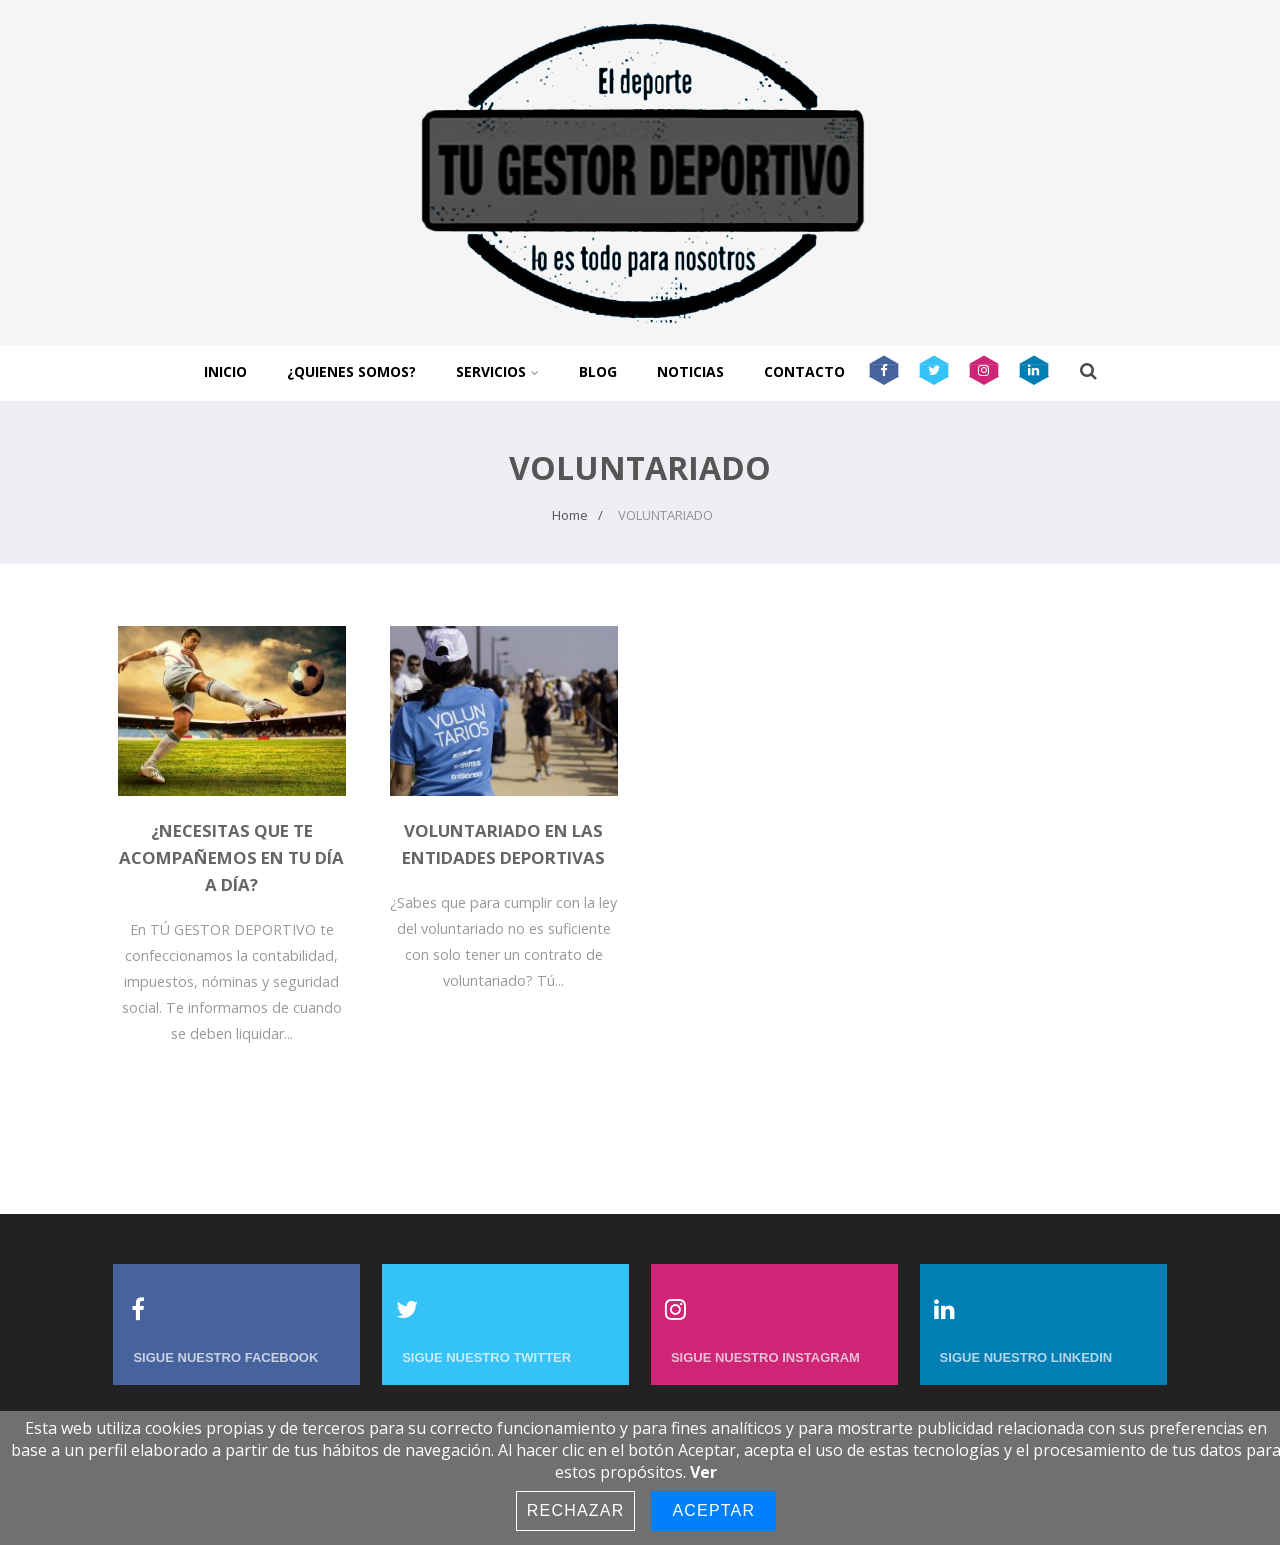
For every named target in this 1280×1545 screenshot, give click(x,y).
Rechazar (576, 1510)
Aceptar (713, 1510)
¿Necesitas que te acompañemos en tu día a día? (231, 857)
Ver (703, 1472)
